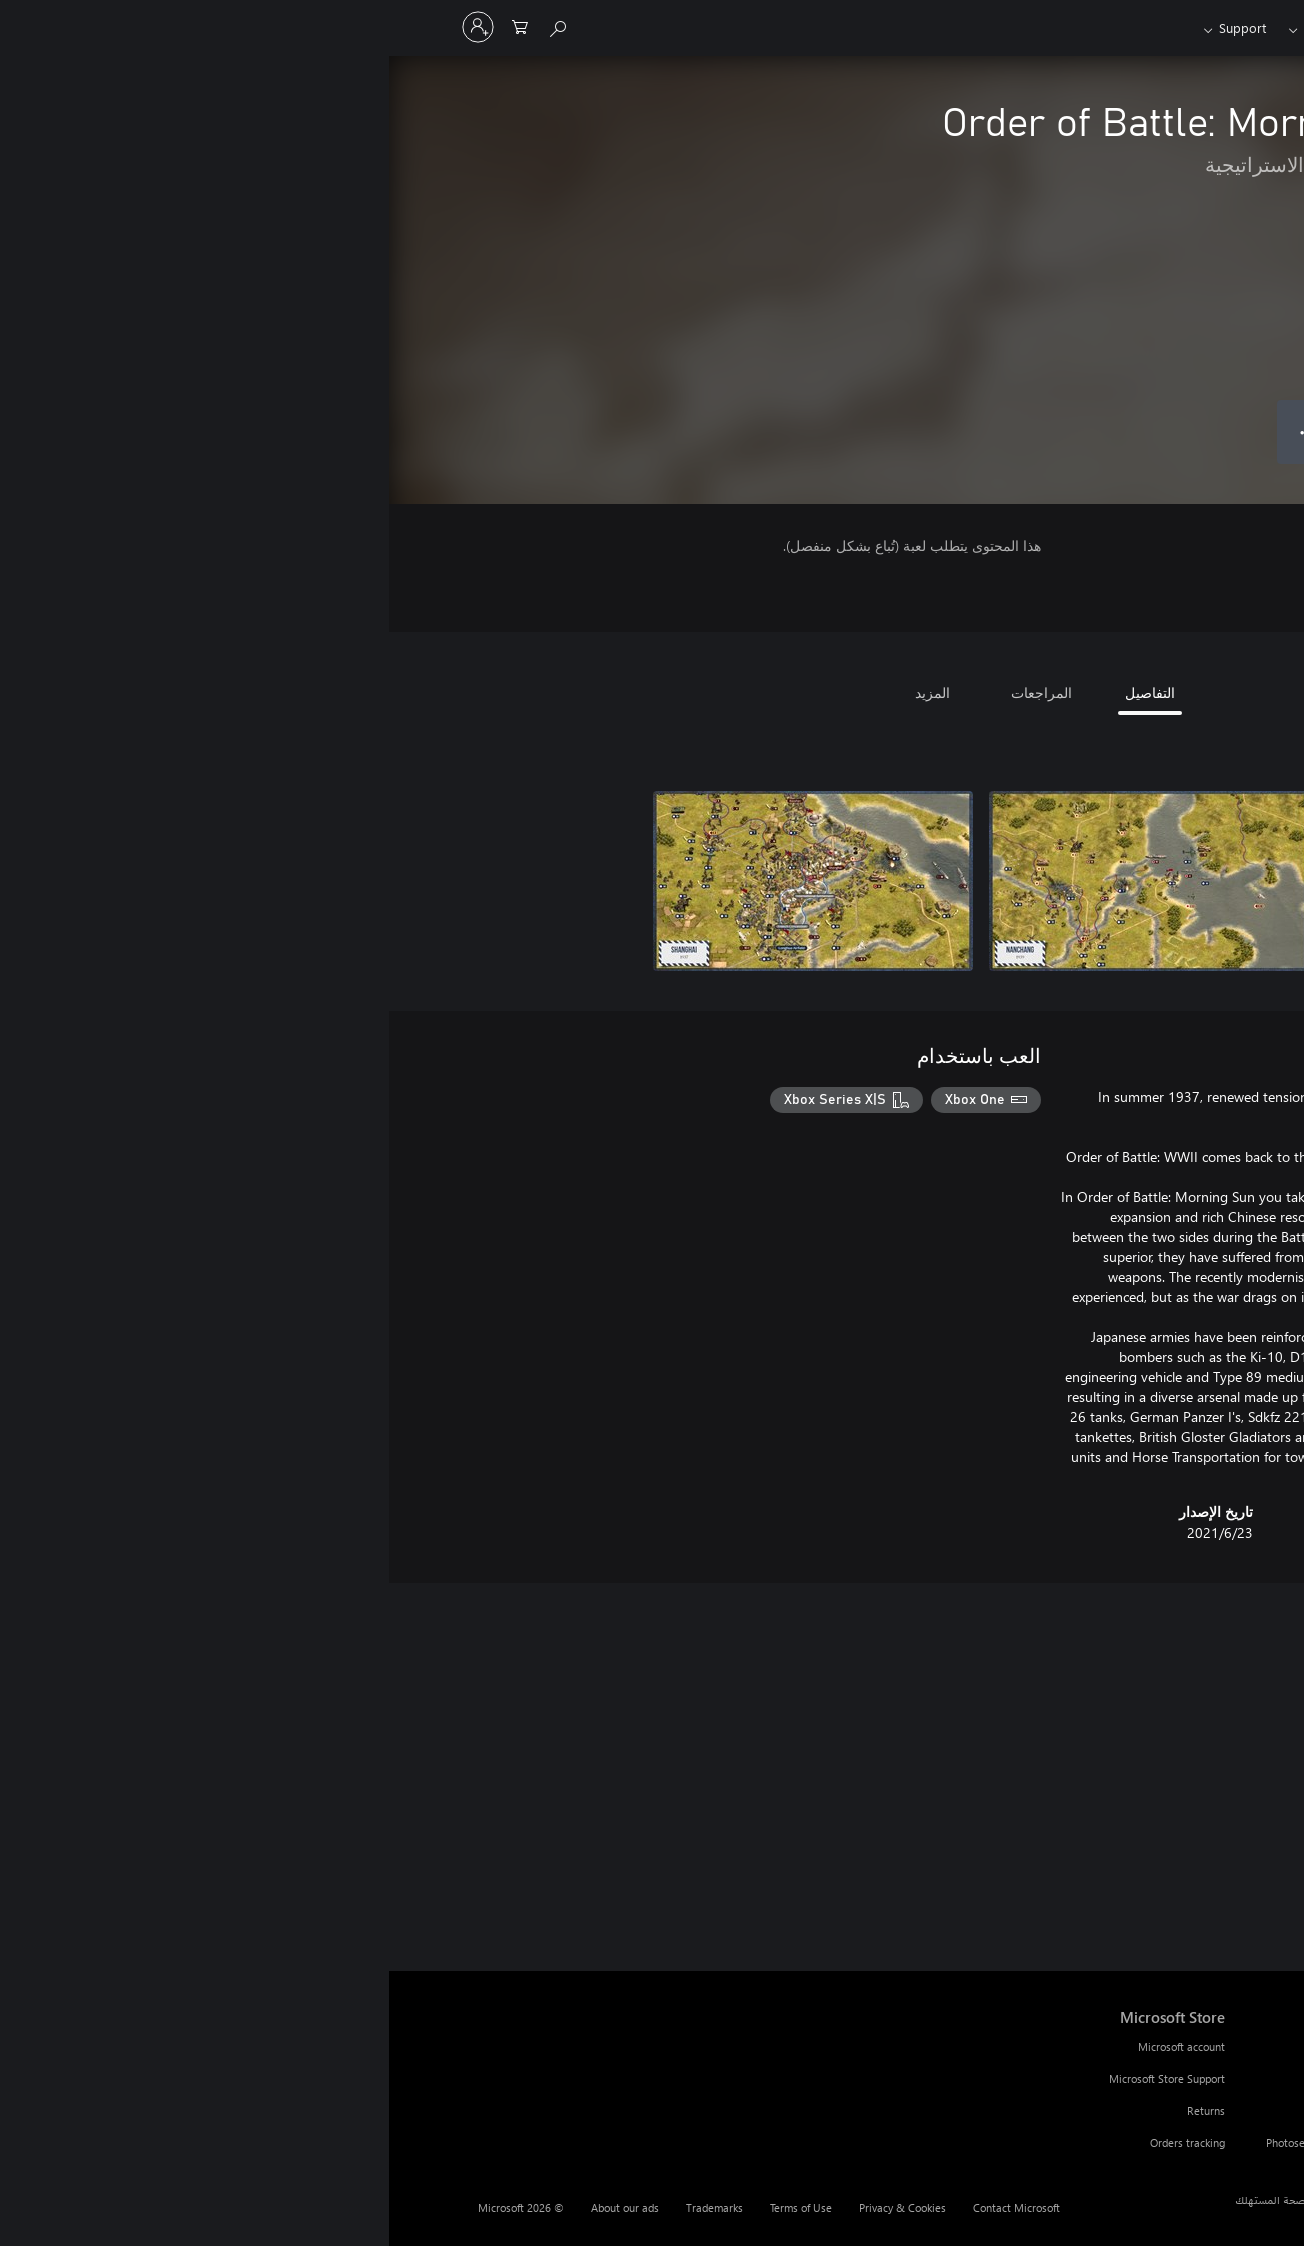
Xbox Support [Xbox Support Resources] (999, 2046)
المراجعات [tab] (652, 692)
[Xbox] (1038, 28)
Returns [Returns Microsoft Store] (817, 2110)
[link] (1168, 1795)
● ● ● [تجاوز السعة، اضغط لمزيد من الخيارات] (920, 431)
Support (853, 27)
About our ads (236, 2207)
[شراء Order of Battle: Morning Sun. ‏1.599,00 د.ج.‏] (1192, 432)
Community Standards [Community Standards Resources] (977, 2110)
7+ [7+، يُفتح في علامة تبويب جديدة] (1167, 550)
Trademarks (325, 2207)
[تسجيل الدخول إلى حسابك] (89, 27)
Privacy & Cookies (513, 2207)
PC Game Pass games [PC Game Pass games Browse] (1186, 2078)
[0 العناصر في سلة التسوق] (131, 25)
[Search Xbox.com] (170, 25)
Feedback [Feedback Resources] (1008, 2078)
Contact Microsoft (627, 2207)
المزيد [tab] (543, 692)
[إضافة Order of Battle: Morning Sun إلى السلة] (1000, 432)
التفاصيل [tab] (761, 692)
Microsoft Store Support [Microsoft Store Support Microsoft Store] (778, 2078)
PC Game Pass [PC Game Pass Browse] (1204, 2046)
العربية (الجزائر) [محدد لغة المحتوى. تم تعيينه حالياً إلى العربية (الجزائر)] (1174, 2199)
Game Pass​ (947, 27)
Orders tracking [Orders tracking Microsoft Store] (798, 2142)
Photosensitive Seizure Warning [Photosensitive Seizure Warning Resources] (954, 2142)
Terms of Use (412, 2207)
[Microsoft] (1170, 28)
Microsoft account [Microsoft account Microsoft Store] (792, 2046)
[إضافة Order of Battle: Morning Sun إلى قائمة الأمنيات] (1080, 432)
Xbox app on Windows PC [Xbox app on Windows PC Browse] (1178, 2110)
